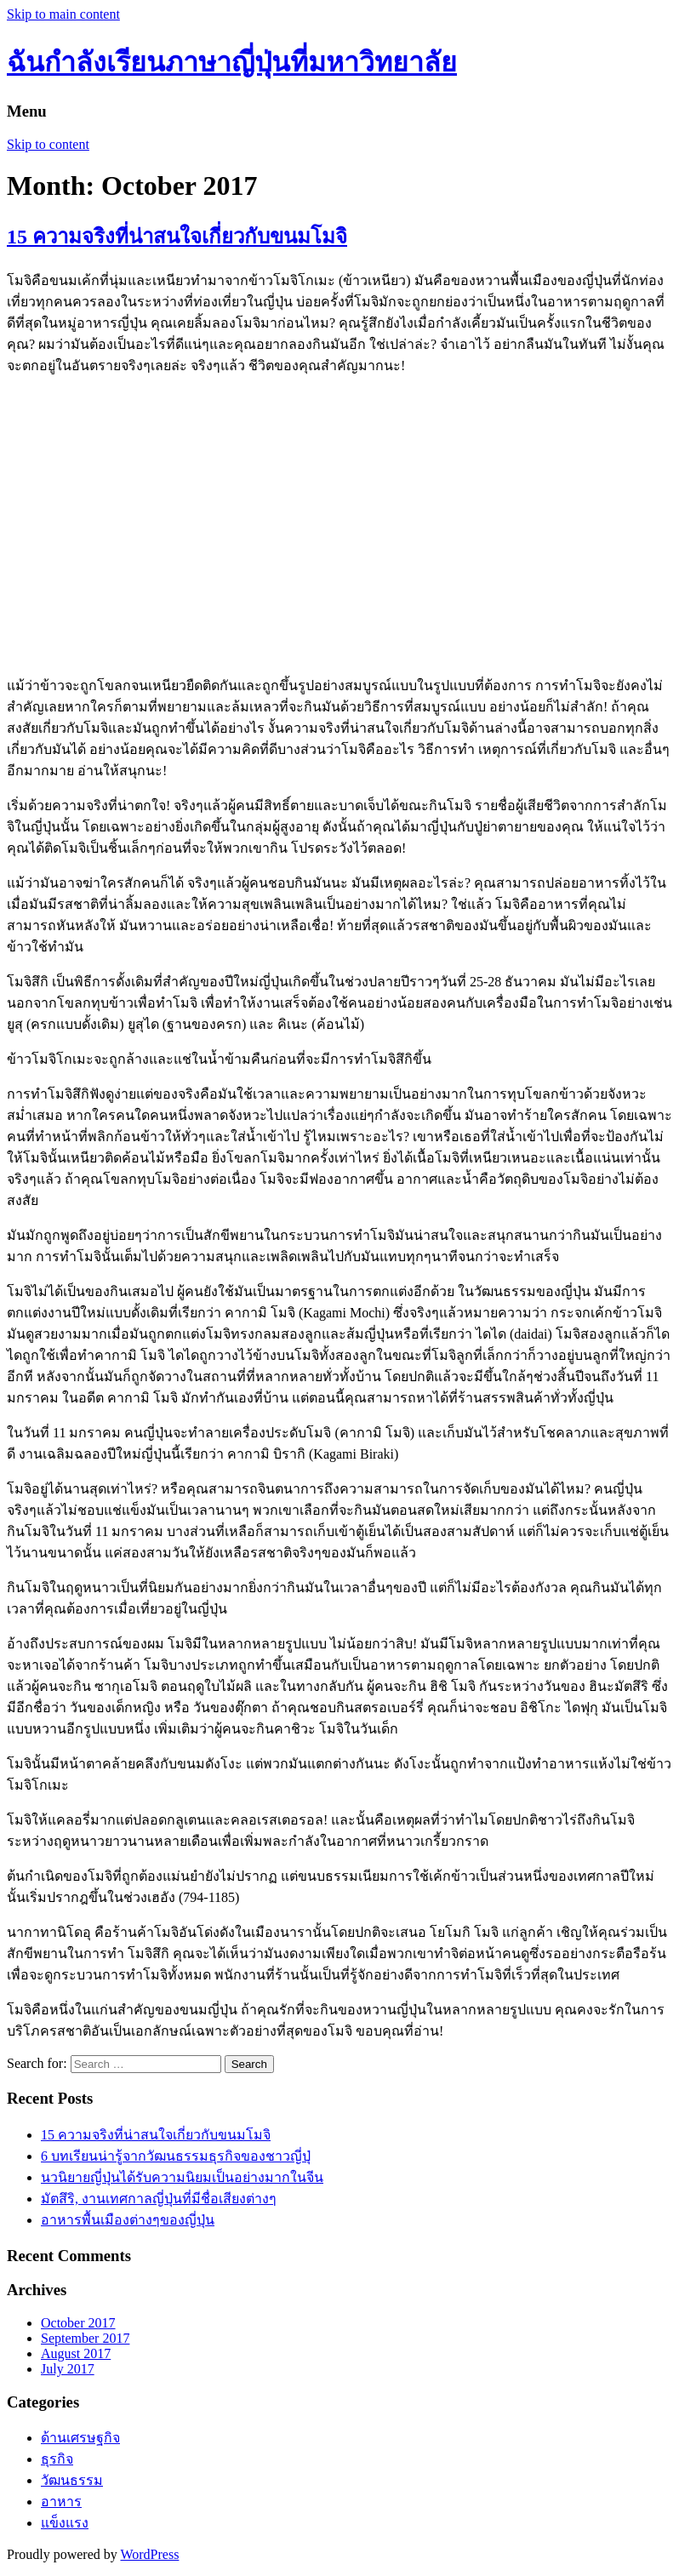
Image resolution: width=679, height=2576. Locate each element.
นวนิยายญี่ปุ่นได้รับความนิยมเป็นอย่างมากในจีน (182, 2177)
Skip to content (48, 144)
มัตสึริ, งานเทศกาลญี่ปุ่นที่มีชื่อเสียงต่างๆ (159, 2198)
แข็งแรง (64, 2523)
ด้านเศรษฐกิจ (80, 2437)
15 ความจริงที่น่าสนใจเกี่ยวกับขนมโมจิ (177, 237)
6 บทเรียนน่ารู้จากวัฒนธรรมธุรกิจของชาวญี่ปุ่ (176, 2156)
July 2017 (67, 2369)
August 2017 (76, 2353)
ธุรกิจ (57, 2459)
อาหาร (61, 2501)
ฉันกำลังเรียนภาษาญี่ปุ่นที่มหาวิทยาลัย (232, 62)
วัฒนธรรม (72, 2480)
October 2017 (78, 2323)
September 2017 (85, 2338)
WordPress (149, 2554)
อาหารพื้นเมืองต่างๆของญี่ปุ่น (127, 2220)
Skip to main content (63, 14)
